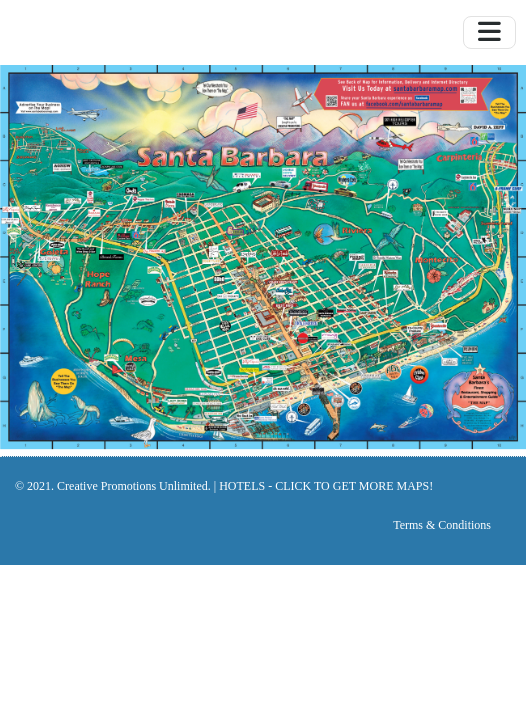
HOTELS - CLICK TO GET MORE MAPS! (326, 486)
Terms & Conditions (442, 525)
